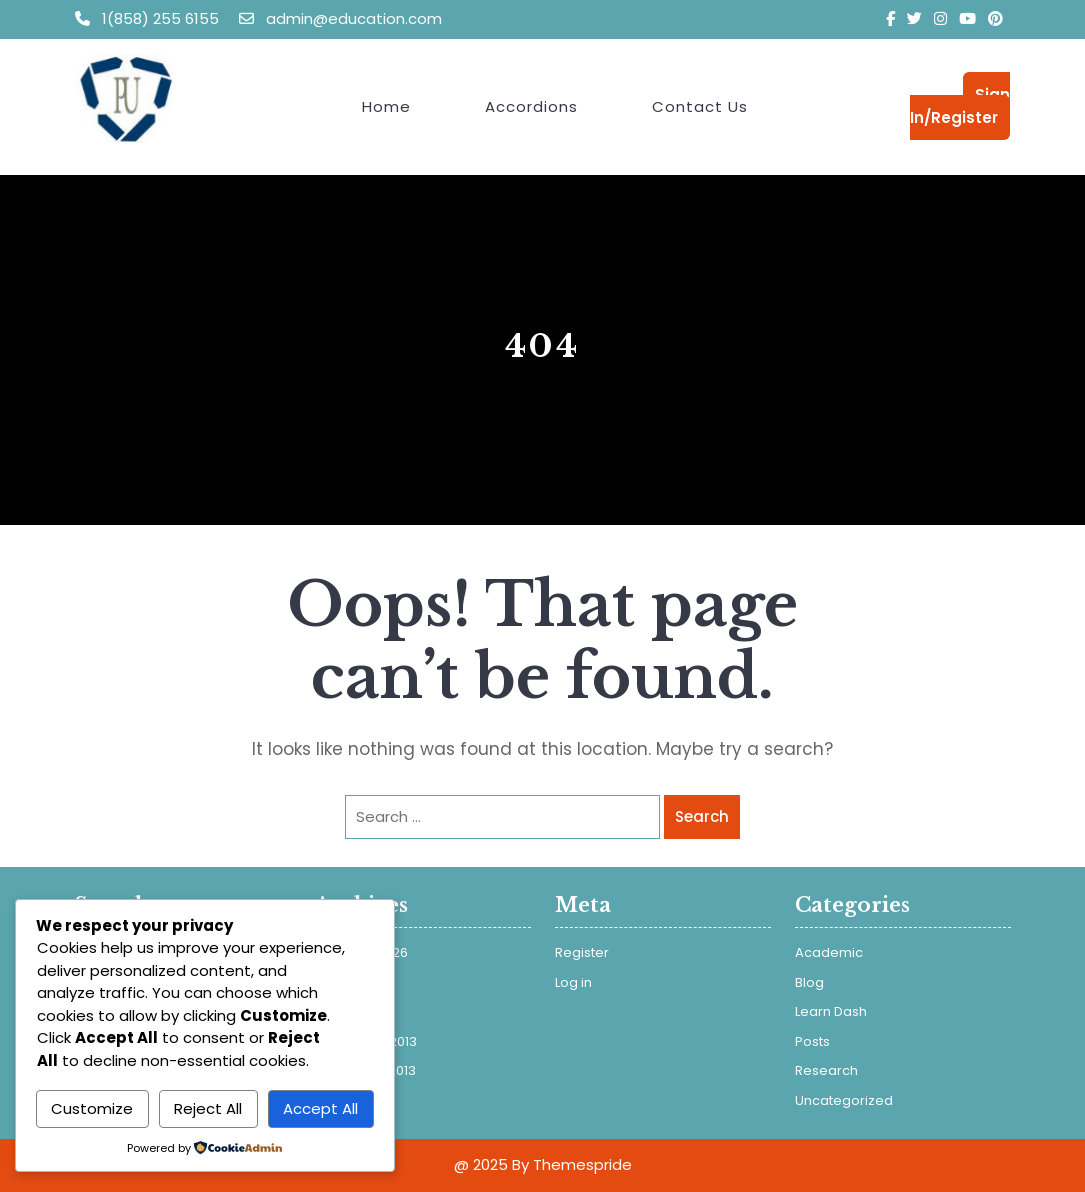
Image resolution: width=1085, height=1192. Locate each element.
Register (582, 952)
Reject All (208, 1108)
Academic (829, 952)
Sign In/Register (960, 106)
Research (826, 1070)
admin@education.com (340, 18)
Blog (809, 982)
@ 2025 (481, 1164)
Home (386, 106)
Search (702, 816)
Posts (812, 1041)
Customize (92, 1108)
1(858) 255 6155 (149, 18)
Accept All (320, 1108)
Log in (573, 982)
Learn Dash (831, 1011)
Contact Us (700, 106)
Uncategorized (844, 1100)
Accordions (531, 106)
